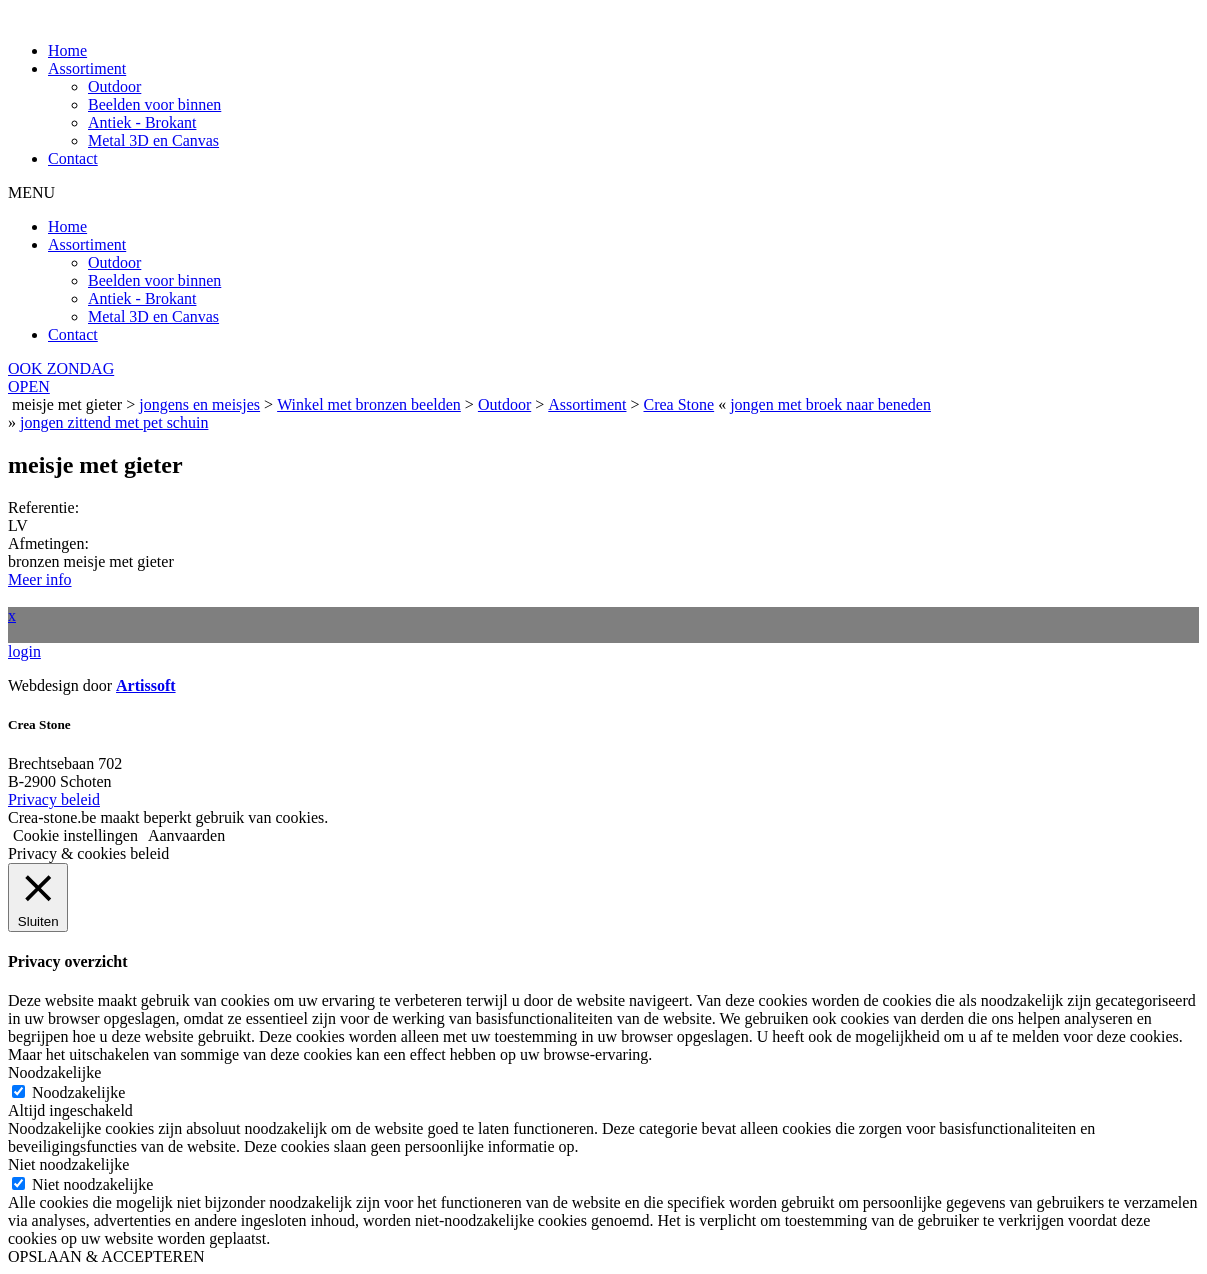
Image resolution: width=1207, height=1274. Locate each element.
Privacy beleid (54, 799)
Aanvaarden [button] (186, 835)
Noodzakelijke (78, 1092)
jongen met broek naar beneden (830, 404)
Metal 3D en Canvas (153, 140)
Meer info (40, 579)
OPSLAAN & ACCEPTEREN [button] (106, 1256)
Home (67, 50)
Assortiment (87, 68)
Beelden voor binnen (154, 104)
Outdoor (114, 86)
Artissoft (146, 685)
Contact (73, 158)
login (24, 651)
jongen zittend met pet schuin (114, 422)
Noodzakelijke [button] (54, 1072)
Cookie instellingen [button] (75, 835)
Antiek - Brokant (142, 122)
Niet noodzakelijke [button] (68, 1164)
